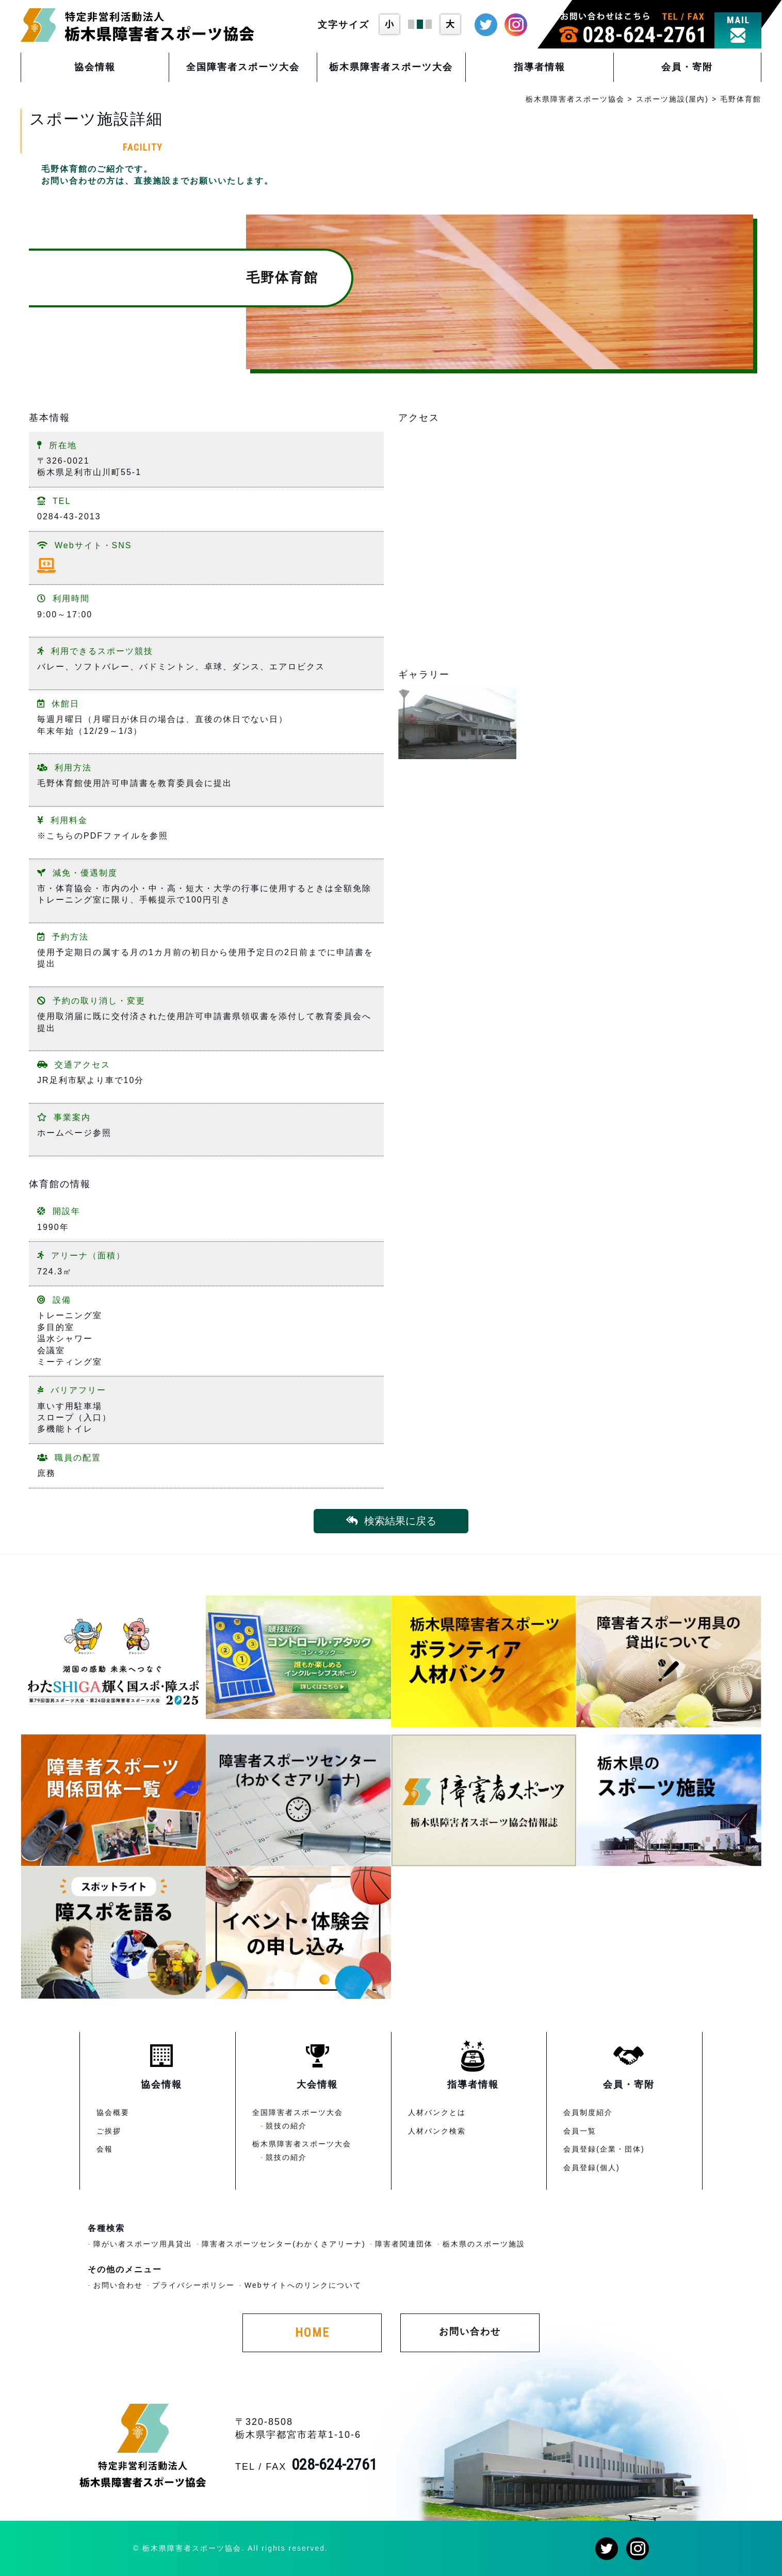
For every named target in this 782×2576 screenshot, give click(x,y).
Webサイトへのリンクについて (303, 2285)
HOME (312, 2332)
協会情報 (95, 67)
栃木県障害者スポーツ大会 (391, 67)
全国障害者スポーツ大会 (243, 67)
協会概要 (112, 2112)
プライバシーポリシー (193, 2285)
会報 (104, 2149)
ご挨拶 (108, 2131)
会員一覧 (579, 2131)
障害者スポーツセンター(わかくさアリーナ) (283, 2244)
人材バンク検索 (437, 2131)
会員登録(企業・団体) (603, 2149)
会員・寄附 (687, 67)
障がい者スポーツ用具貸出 (142, 2244)
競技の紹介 (286, 2126)
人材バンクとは (437, 2112)
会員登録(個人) (591, 2167)
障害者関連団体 (404, 2244)
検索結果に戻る (391, 1521)
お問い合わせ (118, 2285)
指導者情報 (539, 67)
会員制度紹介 (588, 2112)
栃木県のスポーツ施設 (484, 2244)
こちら (60, 835)
